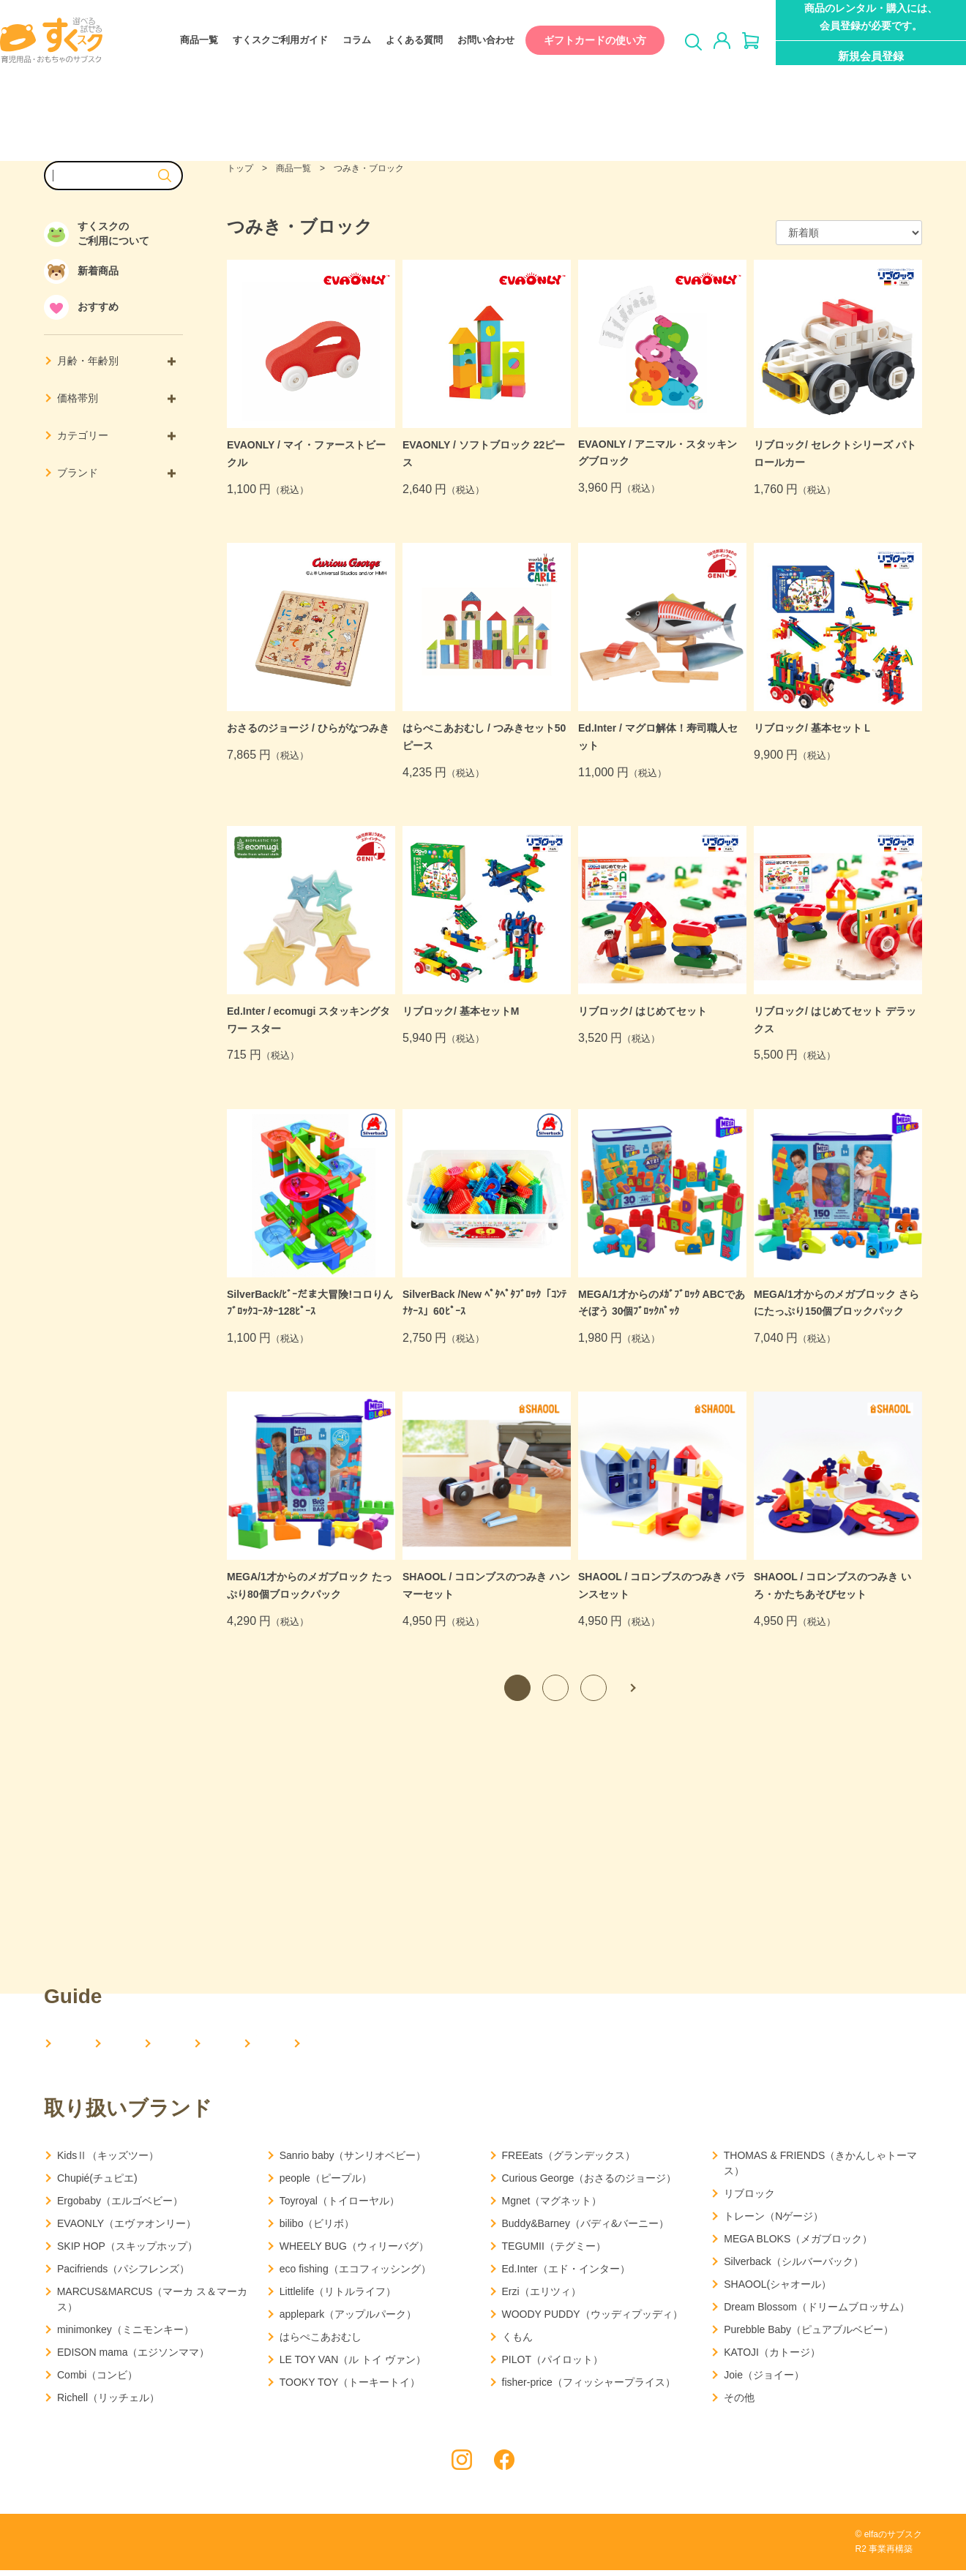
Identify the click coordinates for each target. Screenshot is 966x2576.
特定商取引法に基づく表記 (285, 2548)
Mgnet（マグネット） (552, 2206)
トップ (240, 168)
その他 (739, 2403)
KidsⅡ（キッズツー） (108, 2161)
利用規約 (184, 2548)
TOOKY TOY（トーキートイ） (350, 2388)
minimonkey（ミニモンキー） (125, 2335)
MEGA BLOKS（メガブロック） (798, 2244)
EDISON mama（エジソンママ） (133, 2358)
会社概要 (165, 2044)
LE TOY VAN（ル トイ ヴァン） (353, 2365)
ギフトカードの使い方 (580, 40)
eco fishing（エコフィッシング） (355, 2274)
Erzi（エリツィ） (541, 2297)
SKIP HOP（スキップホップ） (127, 2252)
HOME (74, 2044)
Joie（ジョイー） (764, 2381)
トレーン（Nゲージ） (773, 2222)
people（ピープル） (326, 2184)
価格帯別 (116, 398)
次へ (631, 1688)
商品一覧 (184, 40)
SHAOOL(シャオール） (777, 2290)
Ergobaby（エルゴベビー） (120, 2206)
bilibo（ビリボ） (317, 2229)
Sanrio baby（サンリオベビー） (353, 2161)
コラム (342, 40)
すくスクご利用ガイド (265, 40)
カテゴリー (116, 435)
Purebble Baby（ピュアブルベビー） (809, 2335)
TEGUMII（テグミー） (554, 2252)
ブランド (116, 472)
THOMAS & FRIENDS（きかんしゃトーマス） (820, 2168)
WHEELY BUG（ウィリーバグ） (354, 2252)
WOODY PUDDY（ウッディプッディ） (592, 2320)
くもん (517, 2342)
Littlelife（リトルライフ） (338, 2297)
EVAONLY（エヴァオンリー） (126, 2229)
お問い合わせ (471, 40)
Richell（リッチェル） (108, 2403)
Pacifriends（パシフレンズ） (123, 2274)
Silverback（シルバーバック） (794, 2267)
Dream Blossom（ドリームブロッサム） (817, 2312)
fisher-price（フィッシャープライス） (588, 2388)
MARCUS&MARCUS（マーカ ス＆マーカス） (152, 2304)
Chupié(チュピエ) (97, 2184)
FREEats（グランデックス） (568, 2161)
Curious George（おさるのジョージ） (589, 2184)
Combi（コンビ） (97, 2381)
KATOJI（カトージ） (772, 2358)
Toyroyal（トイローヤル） (340, 2206)
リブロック (749, 2199)
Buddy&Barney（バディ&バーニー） (586, 2229)
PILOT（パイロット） (552, 2365)
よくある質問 (399, 40)
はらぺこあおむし (321, 2342)
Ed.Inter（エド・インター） (566, 2274)
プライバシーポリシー (91, 2548)
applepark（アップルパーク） (348, 2320)
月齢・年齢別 (116, 361)
